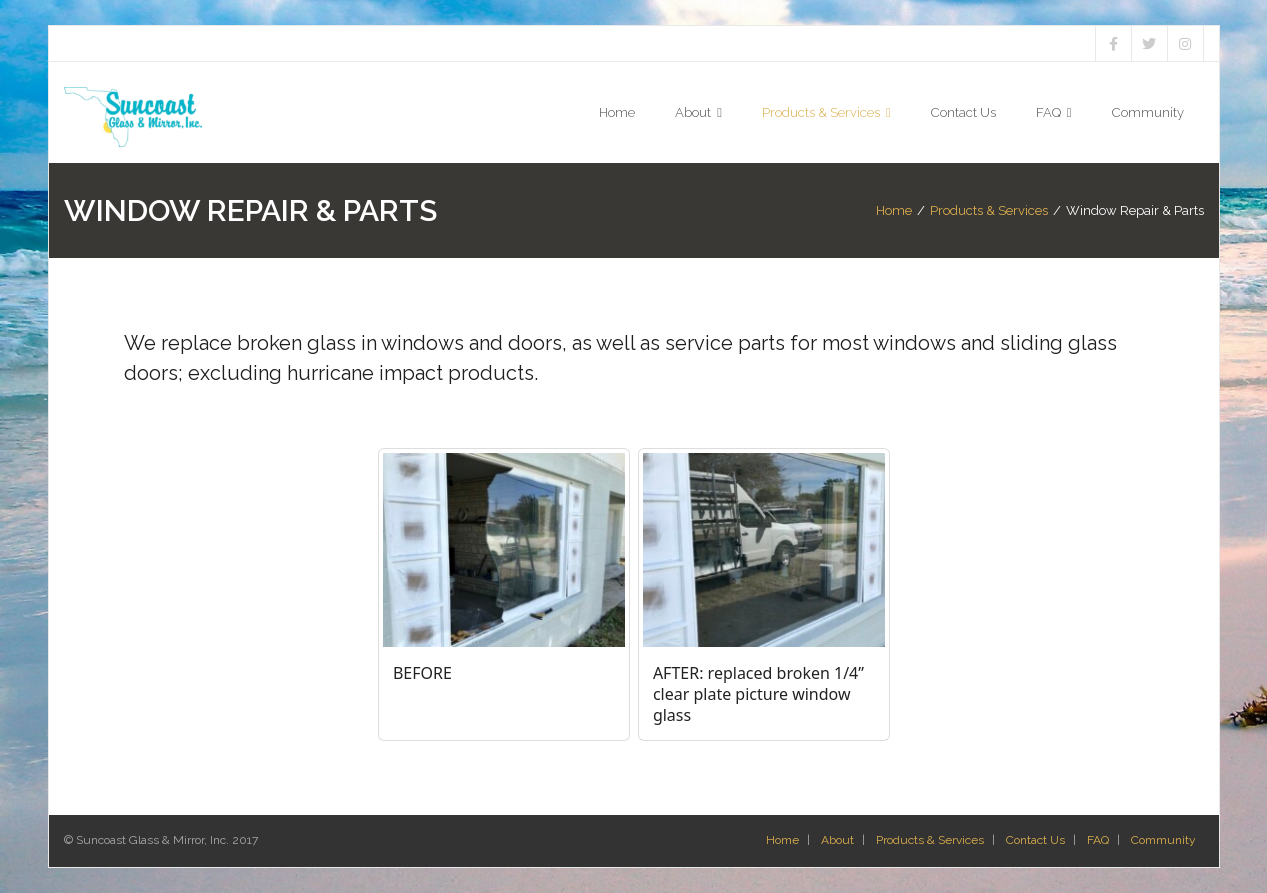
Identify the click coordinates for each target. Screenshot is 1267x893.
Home (894, 210)
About (837, 840)
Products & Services (989, 210)
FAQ (1098, 840)
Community (1163, 840)
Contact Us (1035, 840)
